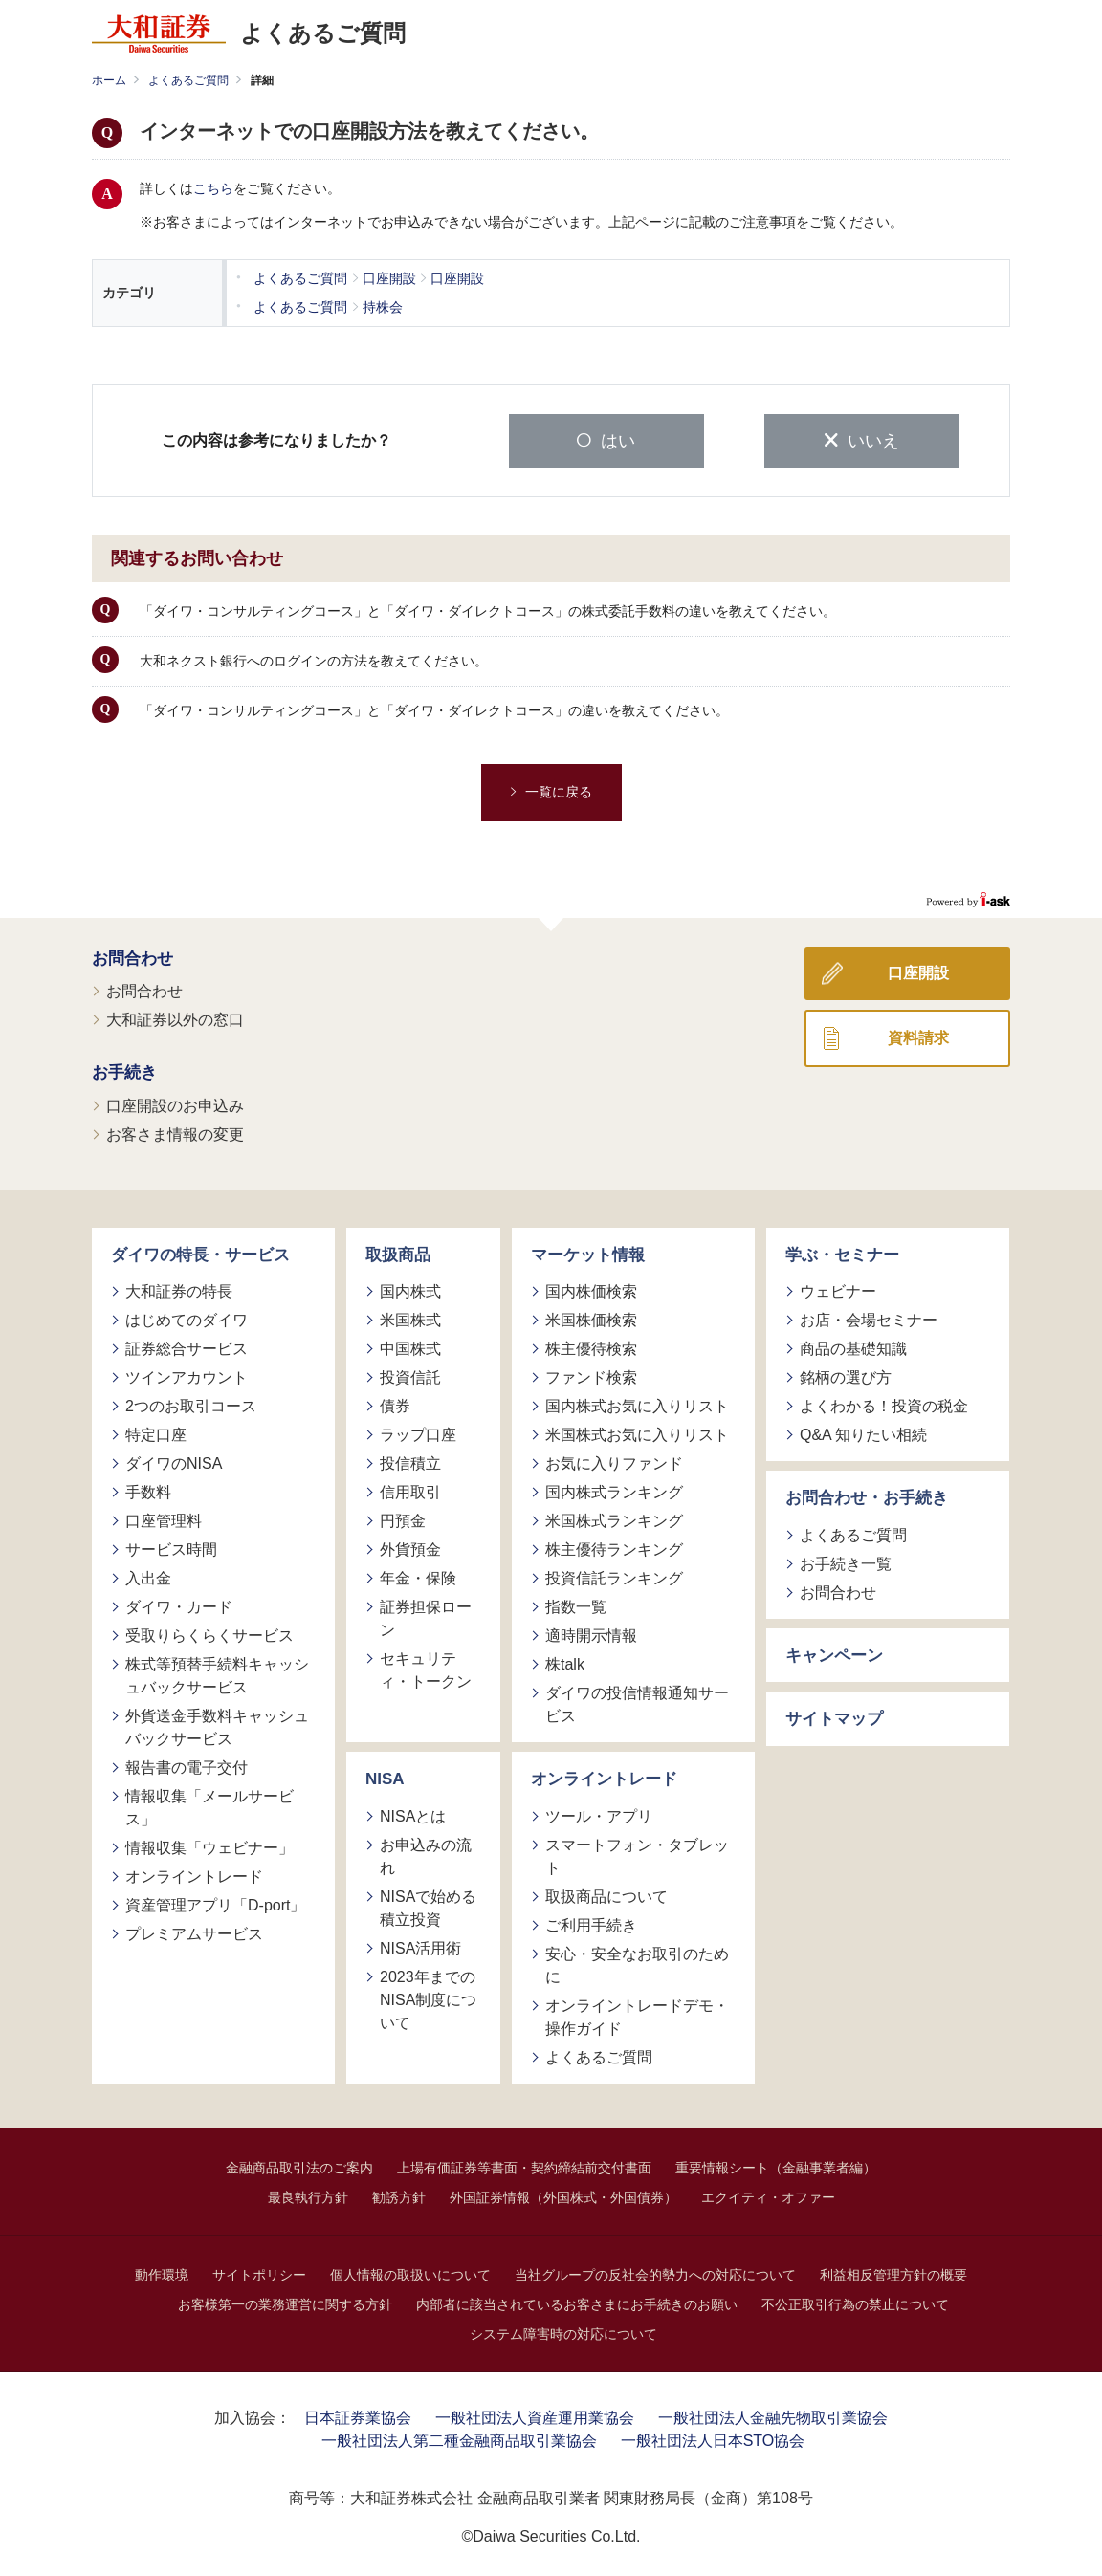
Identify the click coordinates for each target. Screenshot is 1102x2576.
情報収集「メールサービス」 (209, 1805)
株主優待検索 (591, 1347)
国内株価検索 (591, 1289)
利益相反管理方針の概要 (893, 2272)
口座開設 (918, 970)
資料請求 (918, 1035)
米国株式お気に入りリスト (637, 1433)
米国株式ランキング (614, 1519)
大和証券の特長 (178, 1289)
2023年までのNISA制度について (428, 1997)
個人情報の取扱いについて (410, 2272)
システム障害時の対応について (563, 2331)
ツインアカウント (186, 1375)
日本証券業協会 (357, 2415)
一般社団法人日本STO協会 (713, 2438)
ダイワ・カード (178, 1605)
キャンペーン (834, 1653)
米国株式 (410, 1318)
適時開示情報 (591, 1634)
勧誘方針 (399, 2194)
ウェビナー (838, 1289)
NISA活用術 (420, 1945)
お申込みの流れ (426, 1853)
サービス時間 (171, 1547)
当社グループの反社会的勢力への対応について (655, 2272)
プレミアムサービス (194, 1932)
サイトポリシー (259, 2272)
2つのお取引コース (190, 1404)
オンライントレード (194, 1875)
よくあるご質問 (188, 80)
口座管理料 (163, 1519)
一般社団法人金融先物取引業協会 (773, 2415)
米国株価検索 (591, 1318)
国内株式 (410, 1289)
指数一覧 (575, 1605)
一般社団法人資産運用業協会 (534, 2415)
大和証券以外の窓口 (175, 1018)
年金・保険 (418, 1576)
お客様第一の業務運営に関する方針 (285, 2301)
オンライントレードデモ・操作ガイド (637, 2014)
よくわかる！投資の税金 (884, 1404)
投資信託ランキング (614, 1576)
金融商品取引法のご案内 (299, 2164)
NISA (385, 1777)
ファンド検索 (591, 1375)
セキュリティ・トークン (426, 1668)
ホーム (109, 80)
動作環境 (161, 2272)
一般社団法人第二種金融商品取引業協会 (459, 2438)
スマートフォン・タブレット (637, 1853)
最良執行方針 (308, 2194)
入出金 (148, 1576)
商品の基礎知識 (853, 1347)
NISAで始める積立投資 (428, 1905)
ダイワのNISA (173, 1461)
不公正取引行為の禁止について (855, 2301)
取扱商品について (606, 1894)
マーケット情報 (588, 1252)
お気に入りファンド (614, 1461)
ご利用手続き (591, 1922)
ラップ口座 (418, 1433)
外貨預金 (410, 1547)
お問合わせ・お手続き (866, 1496)
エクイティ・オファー (768, 2194)
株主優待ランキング (614, 1547)
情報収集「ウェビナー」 (209, 1846)
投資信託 (410, 1375)
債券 (395, 1404)
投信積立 (410, 1461)
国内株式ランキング (614, 1490)
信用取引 (410, 1490)
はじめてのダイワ (186, 1318)
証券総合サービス (186, 1347)
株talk (564, 1662)
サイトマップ (834, 1717)
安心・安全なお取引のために (637, 1962)
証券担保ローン (426, 1616)
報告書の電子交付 (186, 1765)
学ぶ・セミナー (842, 1252)
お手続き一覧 (846, 1561)
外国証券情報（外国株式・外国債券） (563, 2194)
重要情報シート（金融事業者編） (775, 2164)
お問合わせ (132, 956)
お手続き (124, 1070)
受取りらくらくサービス (209, 1634)
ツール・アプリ (598, 1813)
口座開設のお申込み (175, 1103)
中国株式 (410, 1347)
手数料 (148, 1490)
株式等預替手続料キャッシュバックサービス (217, 1673)
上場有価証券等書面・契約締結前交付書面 (524, 2164)
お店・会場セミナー (868, 1318)
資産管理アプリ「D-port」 (215, 1903)
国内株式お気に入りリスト (637, 1404)
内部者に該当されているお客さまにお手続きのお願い (577, 2301)
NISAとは (413, 1813)
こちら (213, 189)
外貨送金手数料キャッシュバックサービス (217, 1725)
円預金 (403, 1519)
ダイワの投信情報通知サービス (637, 1702)
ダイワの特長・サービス (200, 1252)
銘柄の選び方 (846, 1375)
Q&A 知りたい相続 (863, 1433)
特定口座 (156, 1433)
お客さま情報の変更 (175, 1132)
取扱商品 (397, 1252)
